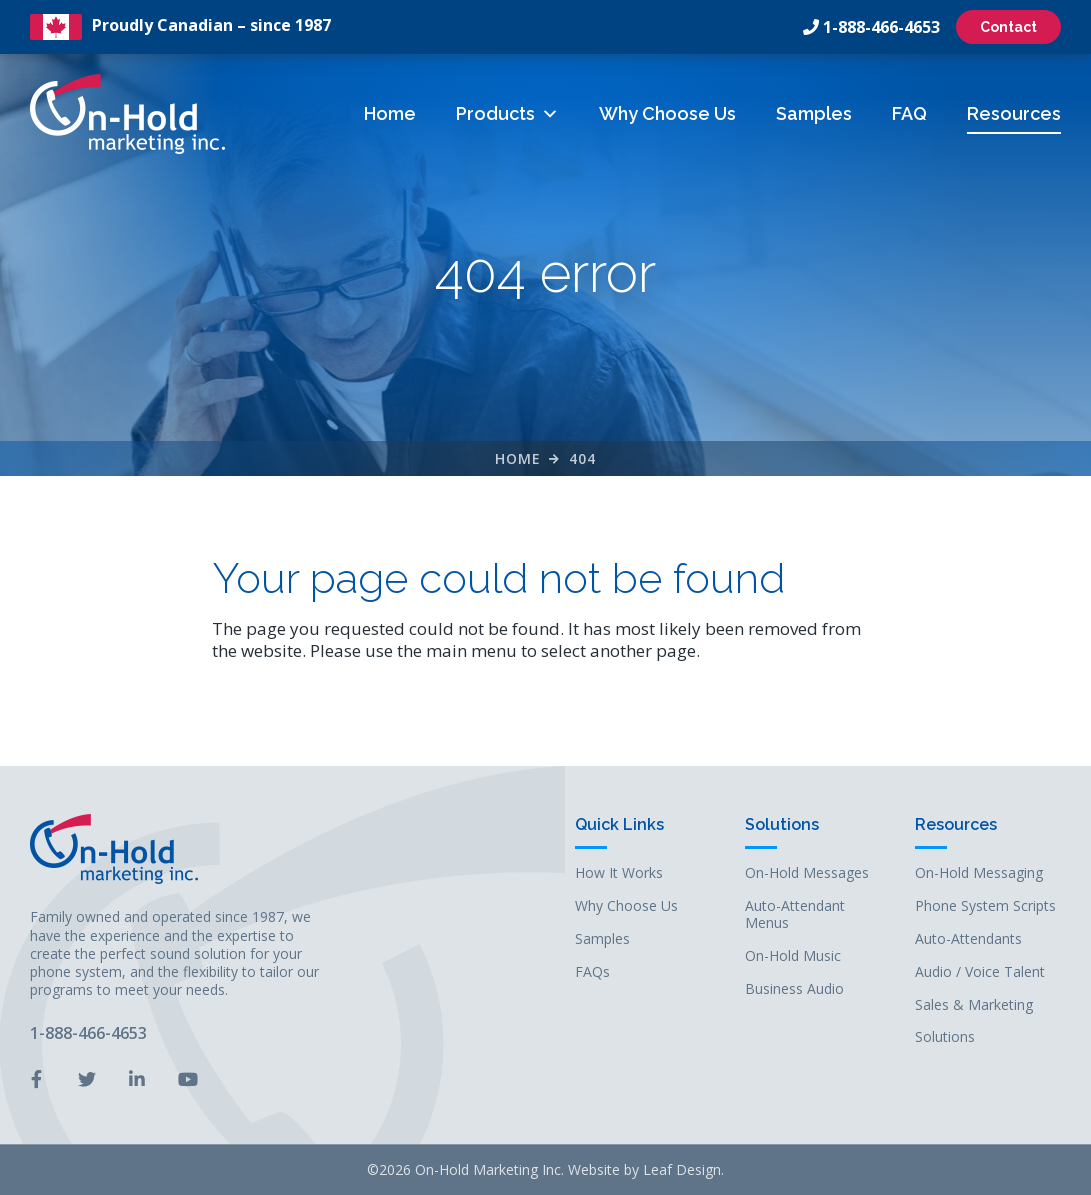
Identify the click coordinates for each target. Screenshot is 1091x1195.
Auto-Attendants (968, 939)
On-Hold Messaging (979, 873)
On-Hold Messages (807, 873)
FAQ (909, 113)
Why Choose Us (667, 113)
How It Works (619, 873)
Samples (814, 113)
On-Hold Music (793, 956)
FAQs (592, 972)
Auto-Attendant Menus (795, 915)
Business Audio (794, 989)
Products (507, 113)
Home (390, 113)
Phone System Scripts (985, 906)
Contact (1008, 27)
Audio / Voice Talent (980, 972)
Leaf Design (682, 1169)
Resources (1014, 113)
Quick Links (619, 825)
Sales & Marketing (974, 1005)
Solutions (782, 825)
